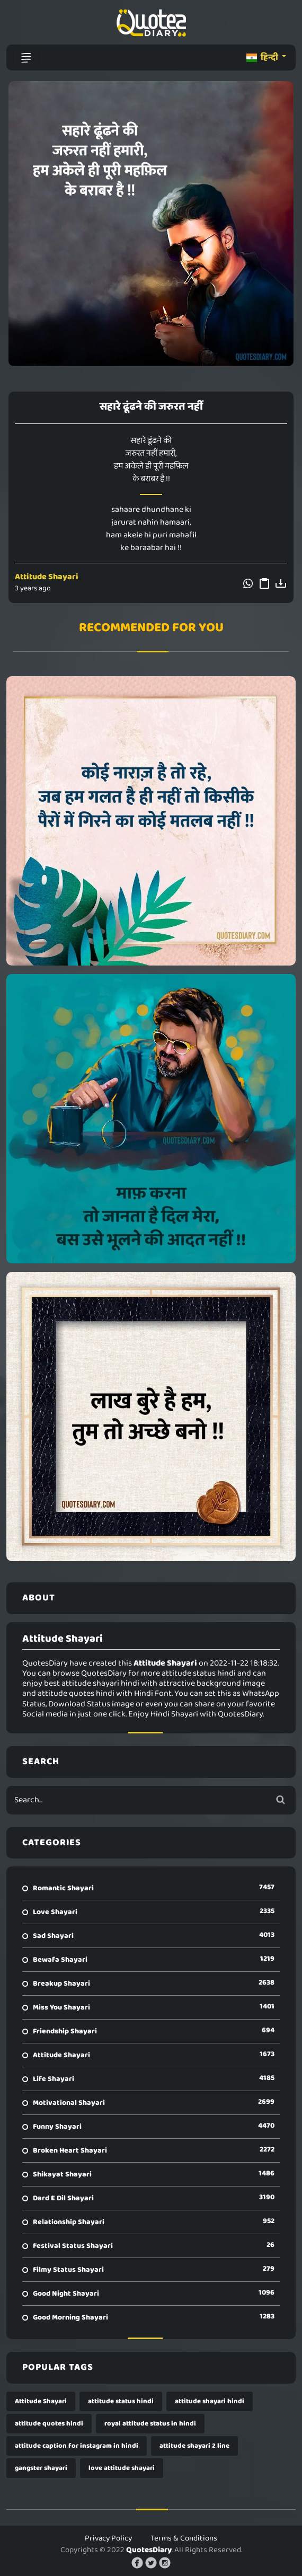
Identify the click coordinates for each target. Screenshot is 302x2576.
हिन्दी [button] (263, 57)
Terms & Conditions (183, 2538)
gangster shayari (41, 2468)
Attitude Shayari (46, 576)
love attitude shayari (121, 2468)
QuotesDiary (149, 2550)
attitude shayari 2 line (194, 2445)
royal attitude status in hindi (150, 2423)
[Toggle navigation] (26, 58)
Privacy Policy (108, 2538)
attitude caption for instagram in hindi (76, 2445)
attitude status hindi (121, 2401)
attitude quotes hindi (49, 2423)
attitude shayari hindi (209, 2401)
